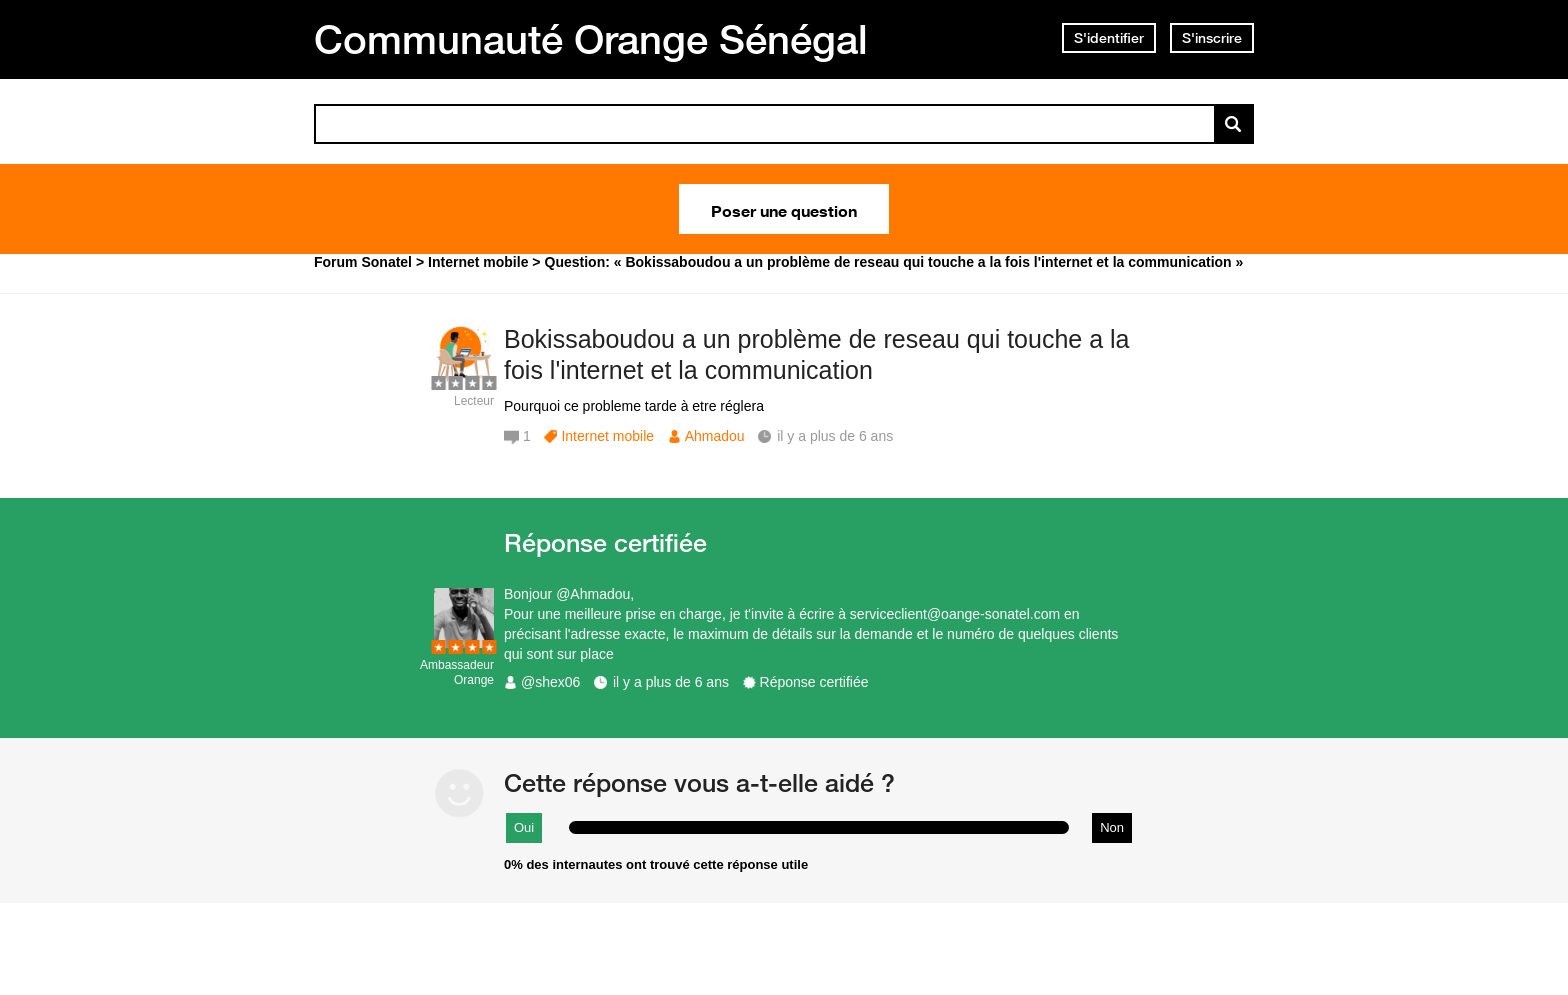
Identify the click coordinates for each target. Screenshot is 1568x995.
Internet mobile (607, 436)
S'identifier (1109, 38)
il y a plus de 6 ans (671, 682)
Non (1112, 827)
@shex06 (550, 682)
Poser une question (784, 209)
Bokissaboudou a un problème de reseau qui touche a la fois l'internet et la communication (816, 354)
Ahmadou (715, 436)
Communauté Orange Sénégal (591, 39)
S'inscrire (1212, 38)
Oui (524, 827)
